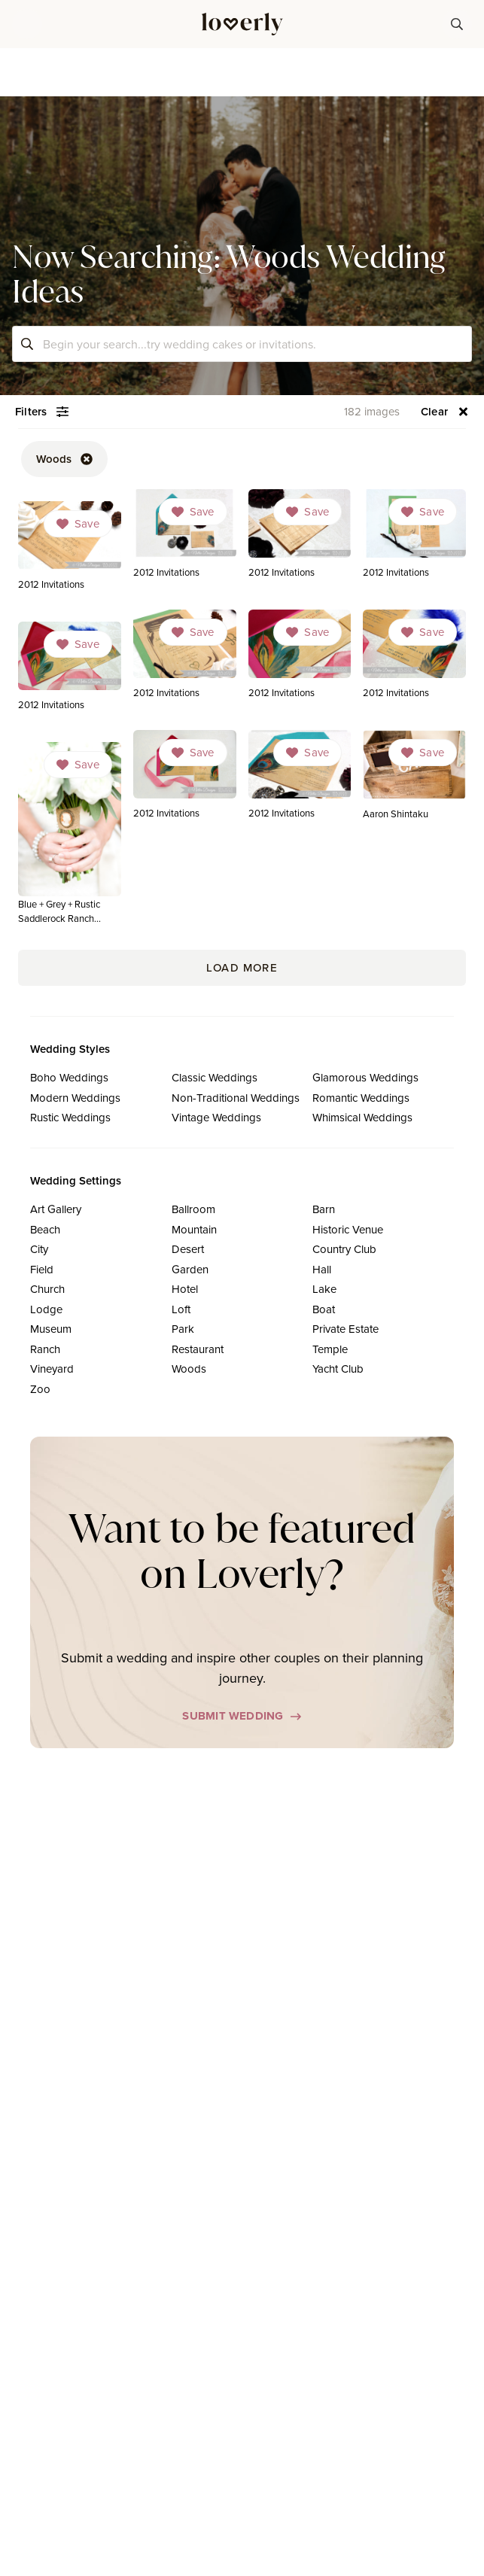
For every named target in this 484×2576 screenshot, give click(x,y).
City (39, 1249)
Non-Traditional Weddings (236, 1098)
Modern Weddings (75, 1098)
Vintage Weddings (216, 1117)
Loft (181, 1309)
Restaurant (198, 1349)
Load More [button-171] (242, 967)
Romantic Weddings (360, 1098)
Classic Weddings (214, 1077)
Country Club (344, 1249)
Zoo (40, 1389)
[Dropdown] (193, 511)
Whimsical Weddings (362, 1117)
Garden (190, 1269)
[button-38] (457, 24)
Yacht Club (338, 1368)
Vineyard (52, 1368)
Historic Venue (347, 1229)
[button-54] (42, 411)
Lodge (46, 1309)
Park (183, 1329)
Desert (188, 1249)
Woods (189, 1368)
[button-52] (64, 459)
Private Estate (345, 1329)
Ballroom (193, 1209)
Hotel (185, 1289)
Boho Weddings (69, 1077)
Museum (51, 1329)
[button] (27, 24)
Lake (324, 1289)
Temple (330, 1349)
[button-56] (445, 411)
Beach (45, 1229)
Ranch (45, 1349)
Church (47, 1289)
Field (41, 1269)
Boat (323, 1309)
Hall (321, 1269)
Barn (323, 1209)
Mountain (194, 1229)
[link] (184, 538)
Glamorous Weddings (365, 1077)
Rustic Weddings (70, 1117)
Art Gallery (55, 1209)
